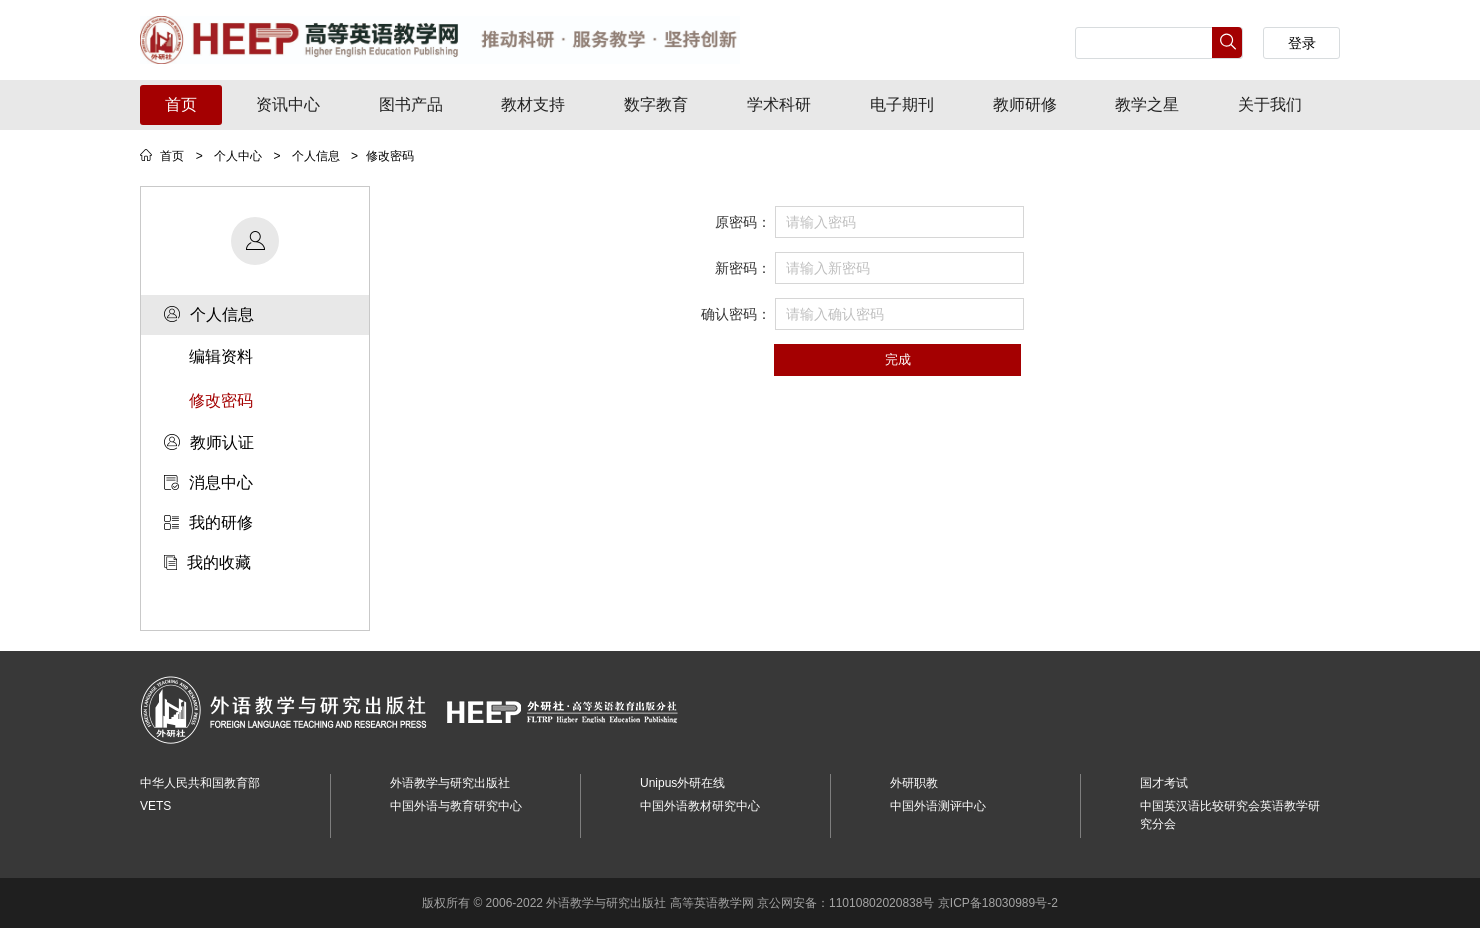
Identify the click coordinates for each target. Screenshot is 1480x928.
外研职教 (914, 783)
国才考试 (1164, 783)
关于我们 (1270, 104)
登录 (1302, 43)
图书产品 (411, 104)
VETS (155, 806)
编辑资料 (221, 356)
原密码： (743, 222)
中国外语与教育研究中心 (456, 806)
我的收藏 (207, 562)
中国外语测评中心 (938, 806)
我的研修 (208, 522)
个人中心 (238, 156)
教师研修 (1025, 104)
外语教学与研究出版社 (450, 783)
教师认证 (209, 442)
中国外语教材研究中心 (700, 806)
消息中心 (208, 482)
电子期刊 (902, 104)
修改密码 (221, 400)
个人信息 (316, 156)
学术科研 (779, 104)
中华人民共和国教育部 (200, 783)
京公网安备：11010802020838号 (845, 903)
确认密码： (736, 314)
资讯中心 (288, 104)
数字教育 (656, 104)
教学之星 (1147, 104)
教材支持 (533, 104)
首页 (181, 104)
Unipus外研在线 (682, 783)
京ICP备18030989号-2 (998, 903)
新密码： (743, 268)
